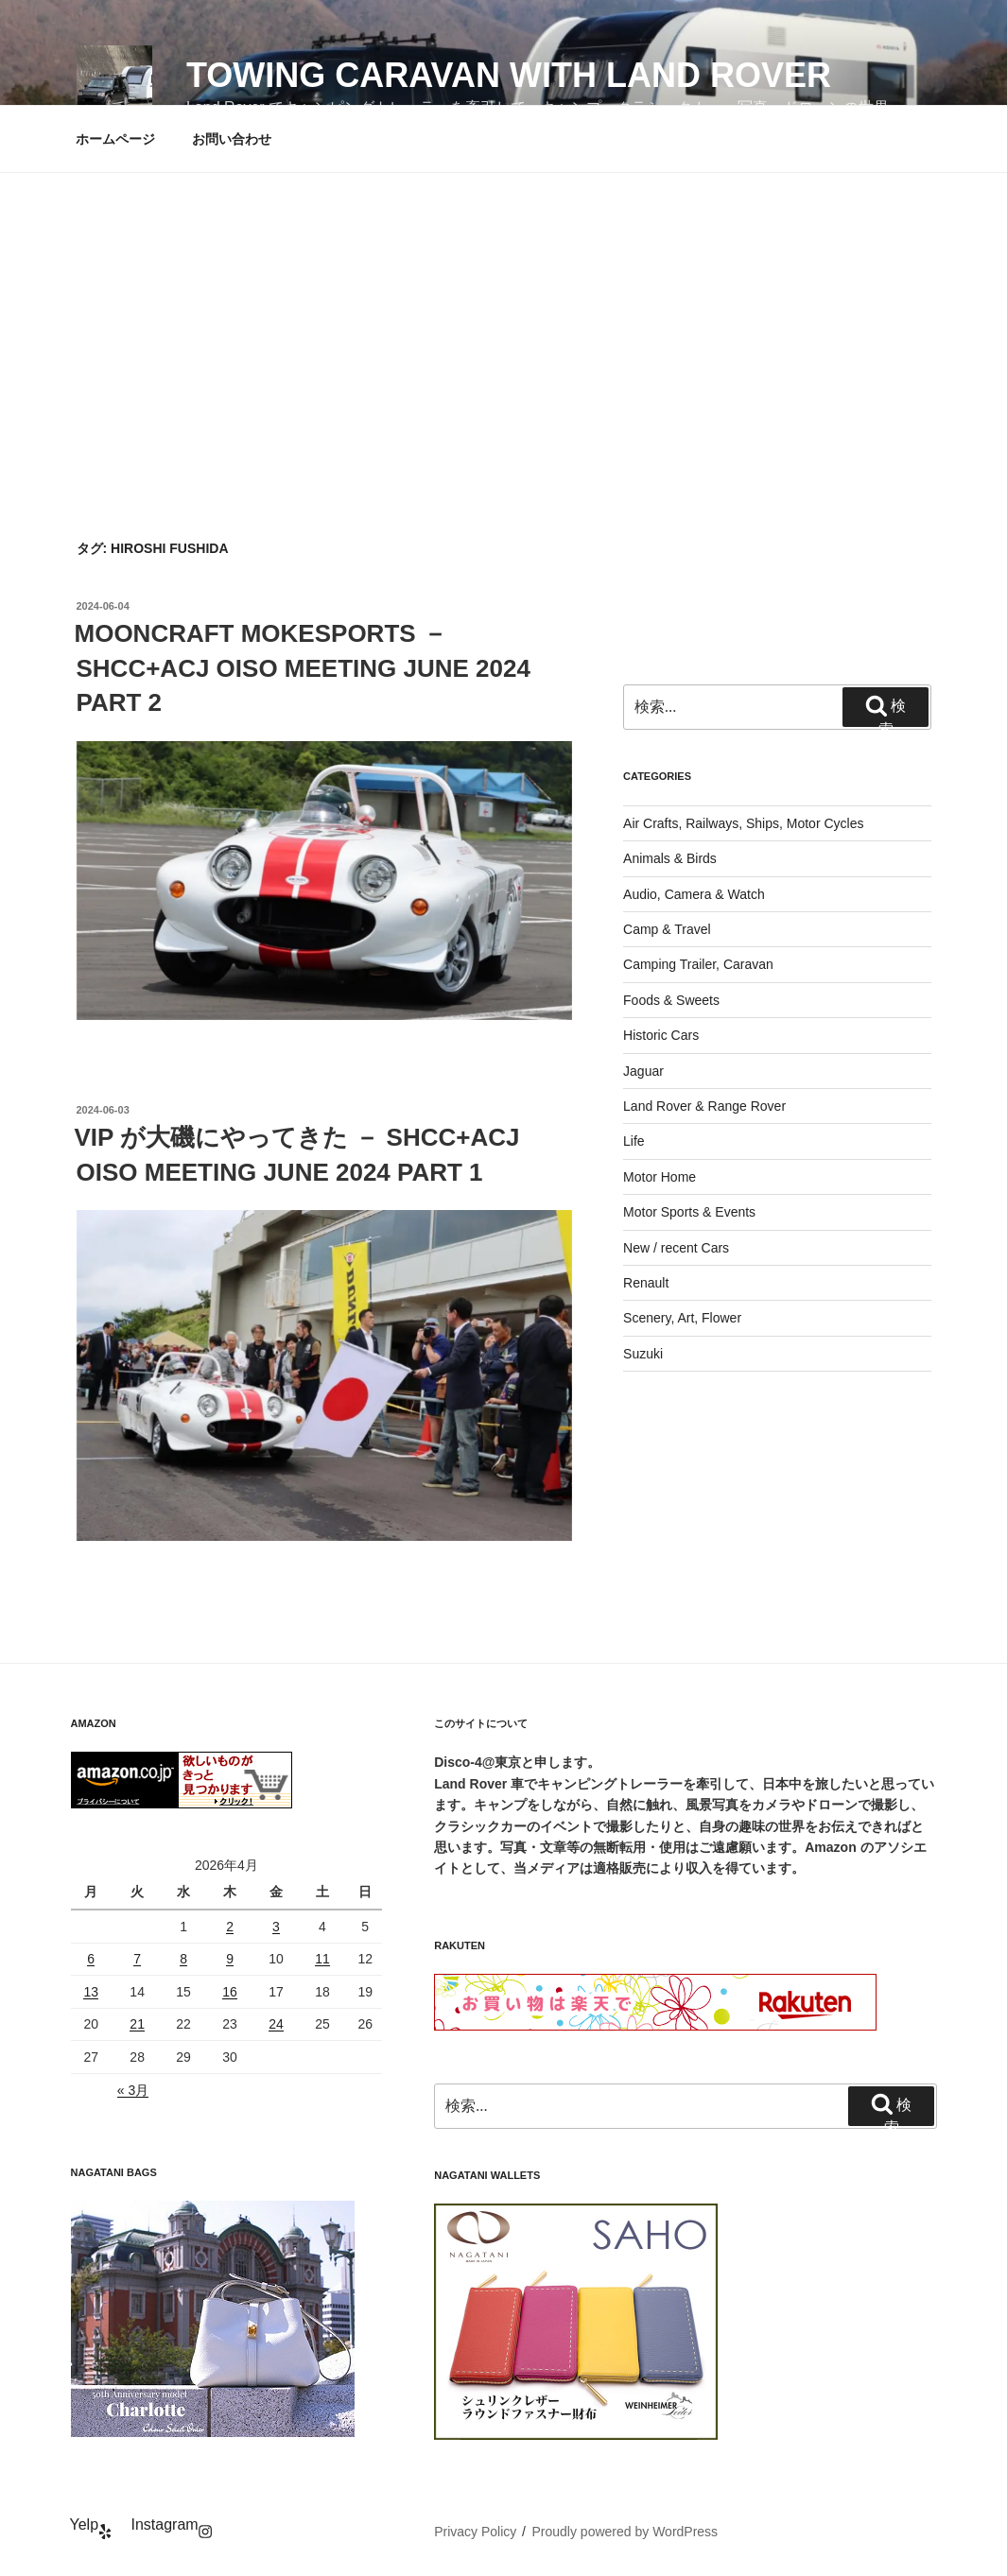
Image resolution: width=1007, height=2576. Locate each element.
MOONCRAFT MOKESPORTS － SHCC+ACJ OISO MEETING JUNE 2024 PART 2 (302, 668)
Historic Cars (661, 1035)
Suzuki (643, 1353)
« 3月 (132, 2090)
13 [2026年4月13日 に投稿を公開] (90, 1991)
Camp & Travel (667, 929)
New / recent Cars (676, 1247)
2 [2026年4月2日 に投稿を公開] (230, 1926)
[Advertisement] (503, 314)
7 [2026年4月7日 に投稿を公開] (137, 1958)
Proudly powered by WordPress (625, 2531)
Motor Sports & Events (689, 1211)
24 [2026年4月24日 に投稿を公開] (276, 2023)
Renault (645, 1282)
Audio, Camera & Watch (694, 894)
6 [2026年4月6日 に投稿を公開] (91, 1958)
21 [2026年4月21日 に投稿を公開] (137, 2023)
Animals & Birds (670, 858)
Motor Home (659, 1176)
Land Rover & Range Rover (704, 1106)
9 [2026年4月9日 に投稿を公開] (230, 1958)
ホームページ (115, 139)
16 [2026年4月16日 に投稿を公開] (229, 1991)
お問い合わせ (231, 139)
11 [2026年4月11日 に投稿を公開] (322, 1958)
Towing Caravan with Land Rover (508, 75)
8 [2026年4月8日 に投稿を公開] (183, 1958)
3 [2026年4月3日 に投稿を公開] (276, 1926)
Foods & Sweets (671, 1000)
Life (634, 1141)
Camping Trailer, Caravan (698, 964)
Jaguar (643, 1071)
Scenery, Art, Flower (682, 1317)
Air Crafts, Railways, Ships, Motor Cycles (743, 823)
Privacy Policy (475, 2531)
